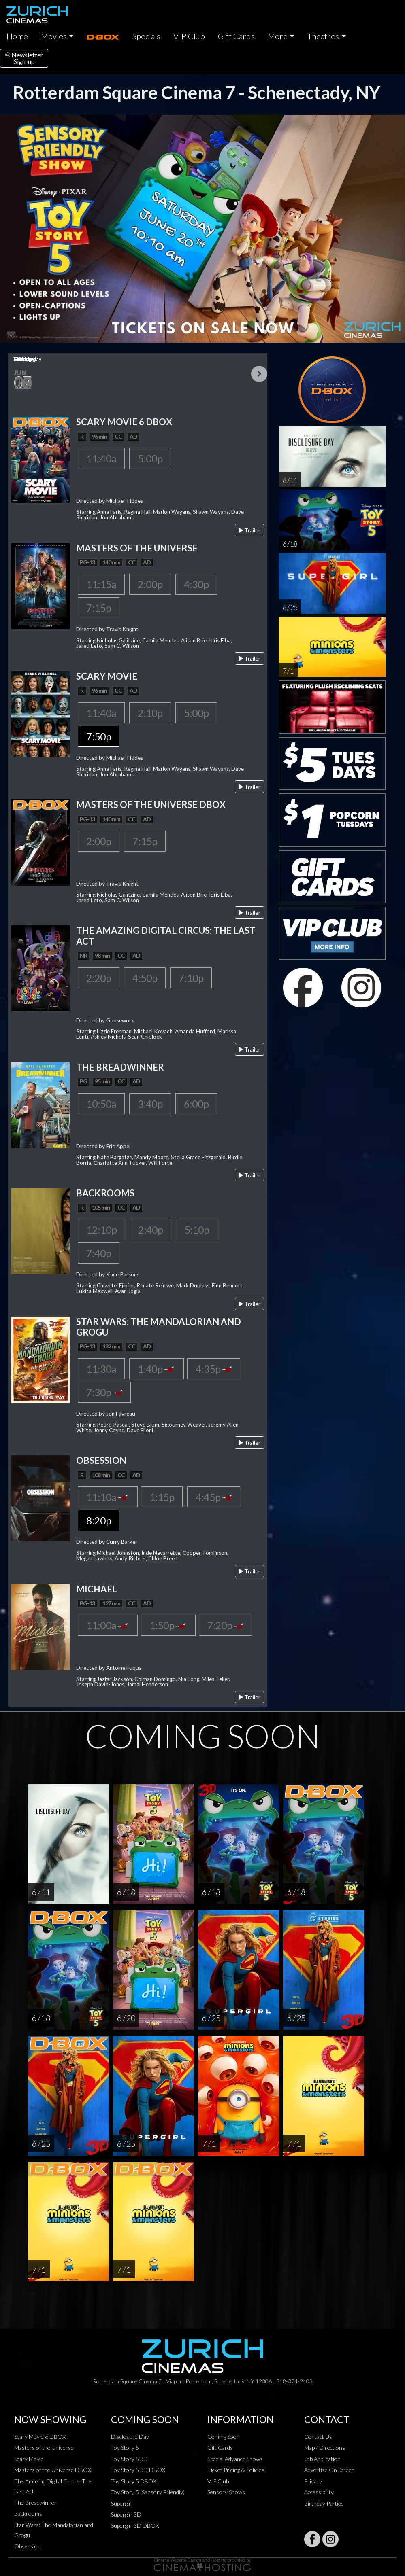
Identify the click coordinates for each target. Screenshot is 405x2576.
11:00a (107, 1625)
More (278, 36)
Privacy (313, 2481)
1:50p (168, 1625)
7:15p (98, 608)
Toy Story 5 (125, 2447)
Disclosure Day (130, 2436)
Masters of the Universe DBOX (52, 2469)
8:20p (98, 1520)
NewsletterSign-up (24, 58)
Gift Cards (236, 36)
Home (17, 36)
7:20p (225, 1625)
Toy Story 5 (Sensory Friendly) (148, 2492)
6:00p (196, 1104)
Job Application (322, 2458)
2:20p (98, 978)
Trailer (249, 530)
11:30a (101, 1369)
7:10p (191, 978)
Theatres (323, 36)
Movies (54, 36)
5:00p (150, 458)
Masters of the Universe (44, 2447)
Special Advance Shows (235, 2458)
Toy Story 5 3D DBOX (138, 2469)
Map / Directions (324, 2447)
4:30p (196, 584)
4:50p (144, 978)
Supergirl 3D (126, 2514)
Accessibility (319, 2492)
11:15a (101, 584)
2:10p (150, 713)
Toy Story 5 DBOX (133, 2481)
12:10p (101, 1229)
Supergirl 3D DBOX (135, 2525)
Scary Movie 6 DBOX (40, 2436)
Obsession (27, 2546)
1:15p (161, 1497)
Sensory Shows (226, 2492)
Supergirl (121, 2503)
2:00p (150, 584)
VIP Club (189, 36)
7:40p (98, 1253)
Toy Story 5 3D (129, 2458)
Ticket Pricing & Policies (235, 2469)
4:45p (214, 1497)
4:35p (214, 1369)
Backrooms (28, 2513)
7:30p (104, 1392)
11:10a (107, 1497)
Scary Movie (29, 2458)
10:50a (101, 1104)
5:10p (196, 1229)
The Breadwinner (35, 2502)
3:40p (150, 1104)
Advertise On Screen (329, 2469)
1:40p (156, 1369)
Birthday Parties (324, 2503)
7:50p (98, 736)
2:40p (150, 1229)
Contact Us (318, 2436)
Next (259, 374)
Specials (146, 36)
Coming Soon (223, 2436)
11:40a (101, 458)
